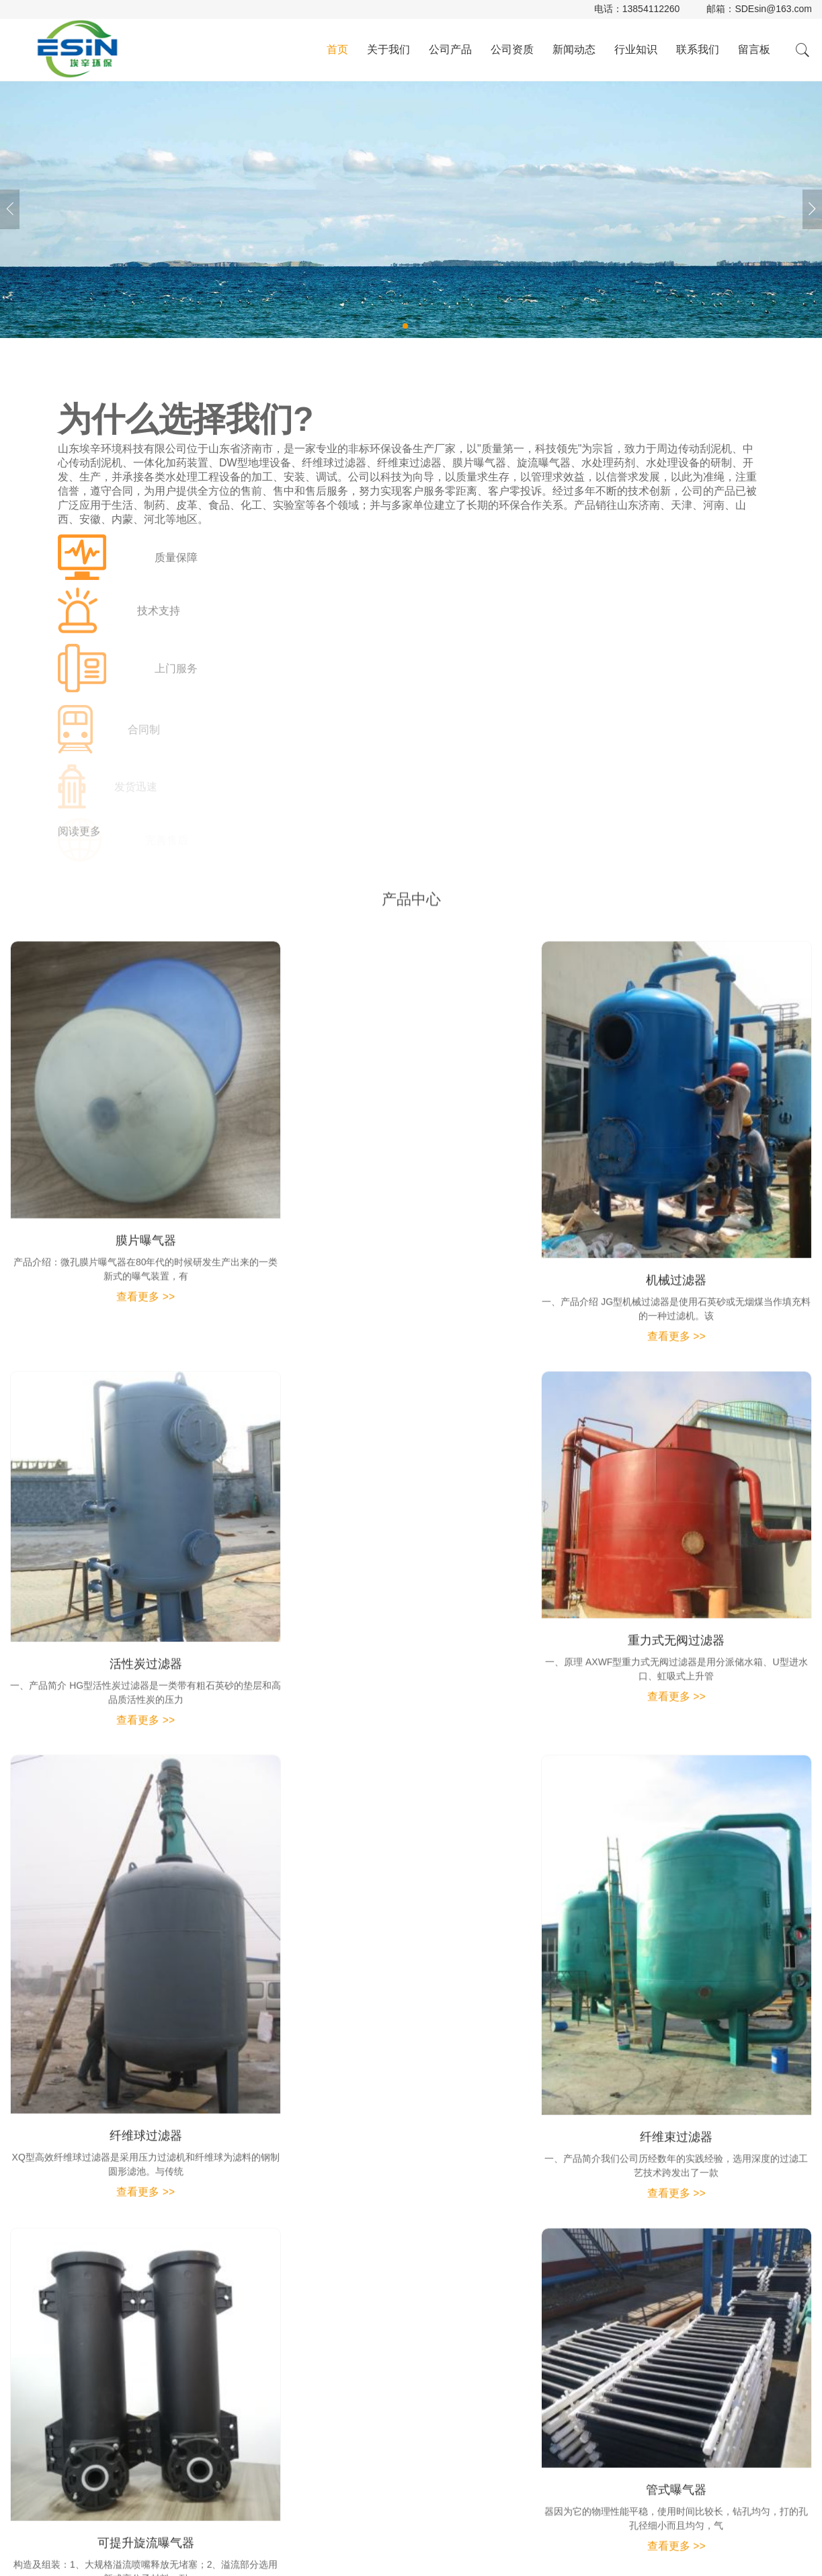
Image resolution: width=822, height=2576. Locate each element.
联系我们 (697, 49)
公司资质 (512, 49)
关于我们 (388, 49)
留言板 (754, 49)
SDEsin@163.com (773, 8)
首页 (337, 49)
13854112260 (651, 8)
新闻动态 (573, 49)
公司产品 (450, 49)
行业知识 (635, 49)
